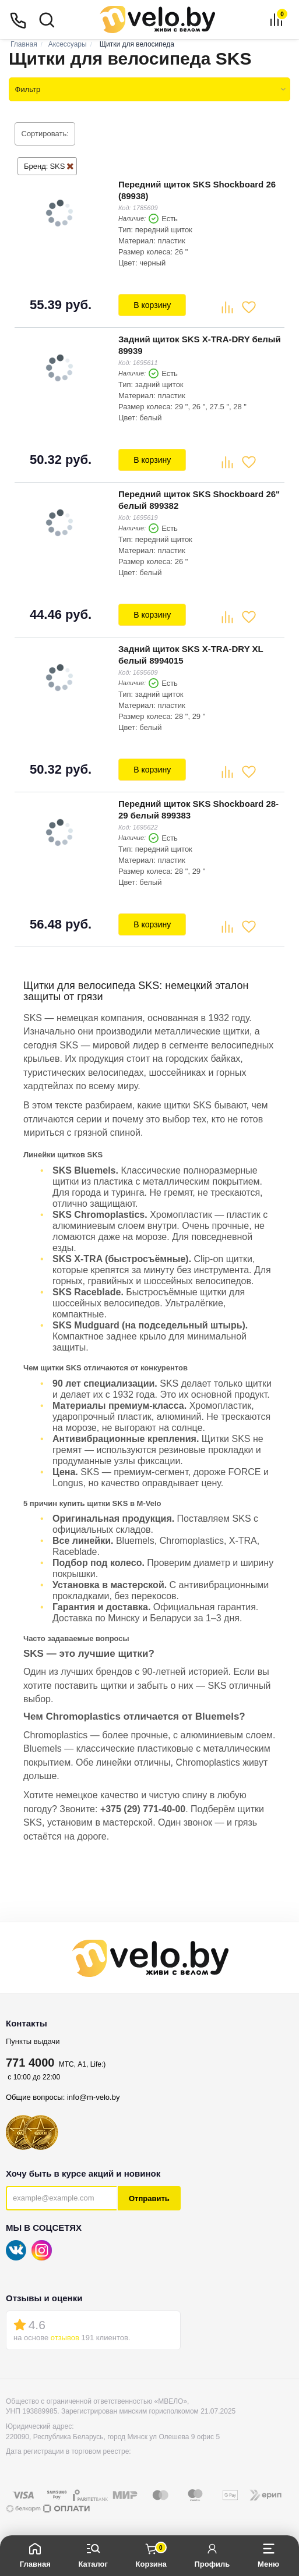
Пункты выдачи (33, 2036)
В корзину (152, 304)
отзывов (65, 2332)
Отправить (149, 2193)
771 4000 (30, 2057)
